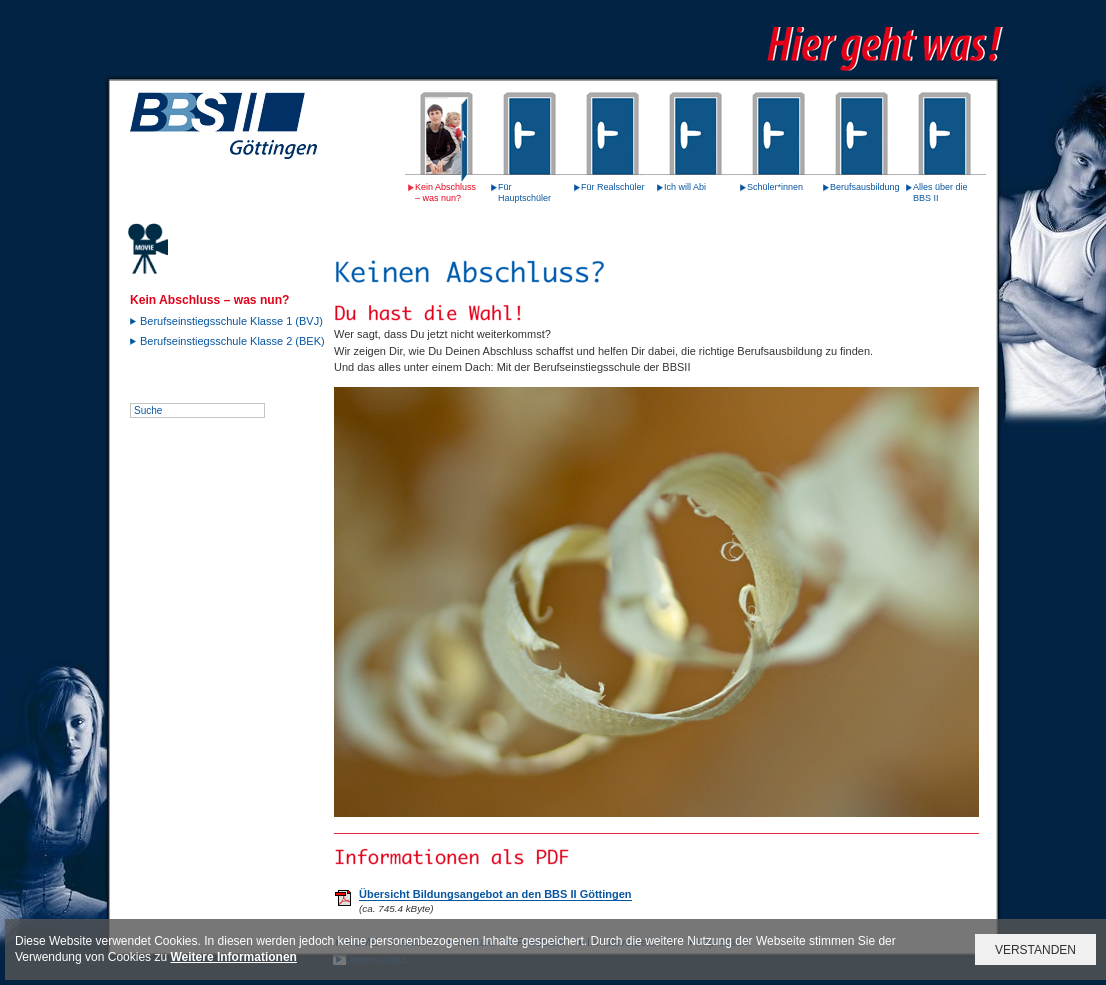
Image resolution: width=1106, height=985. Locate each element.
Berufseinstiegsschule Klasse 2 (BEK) (232, 341)
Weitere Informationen (233, 957)
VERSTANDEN (1035, 950)
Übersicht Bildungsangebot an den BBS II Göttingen (495, 894)
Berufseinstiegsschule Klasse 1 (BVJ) (231, 321)
